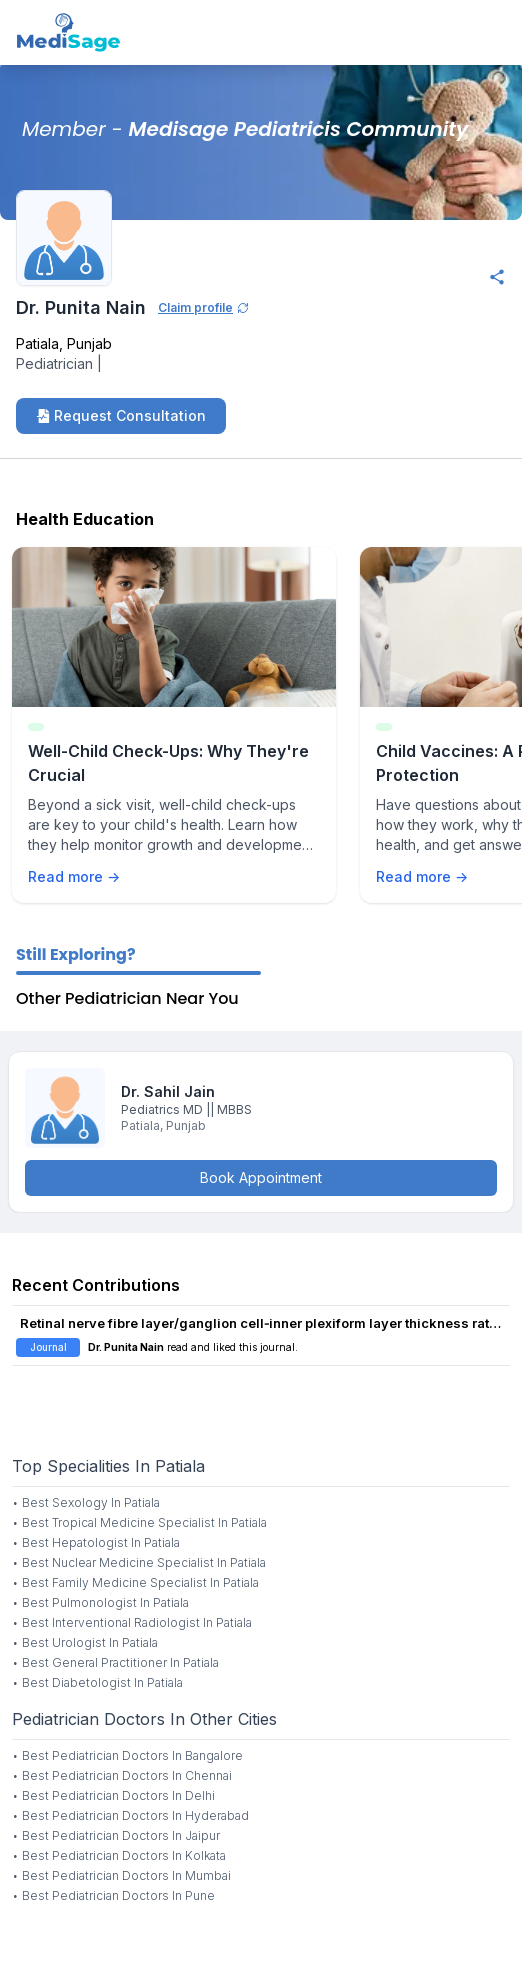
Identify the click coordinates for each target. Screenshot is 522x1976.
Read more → (74, 876)
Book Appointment (261, 1177)
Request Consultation (121, 415)
